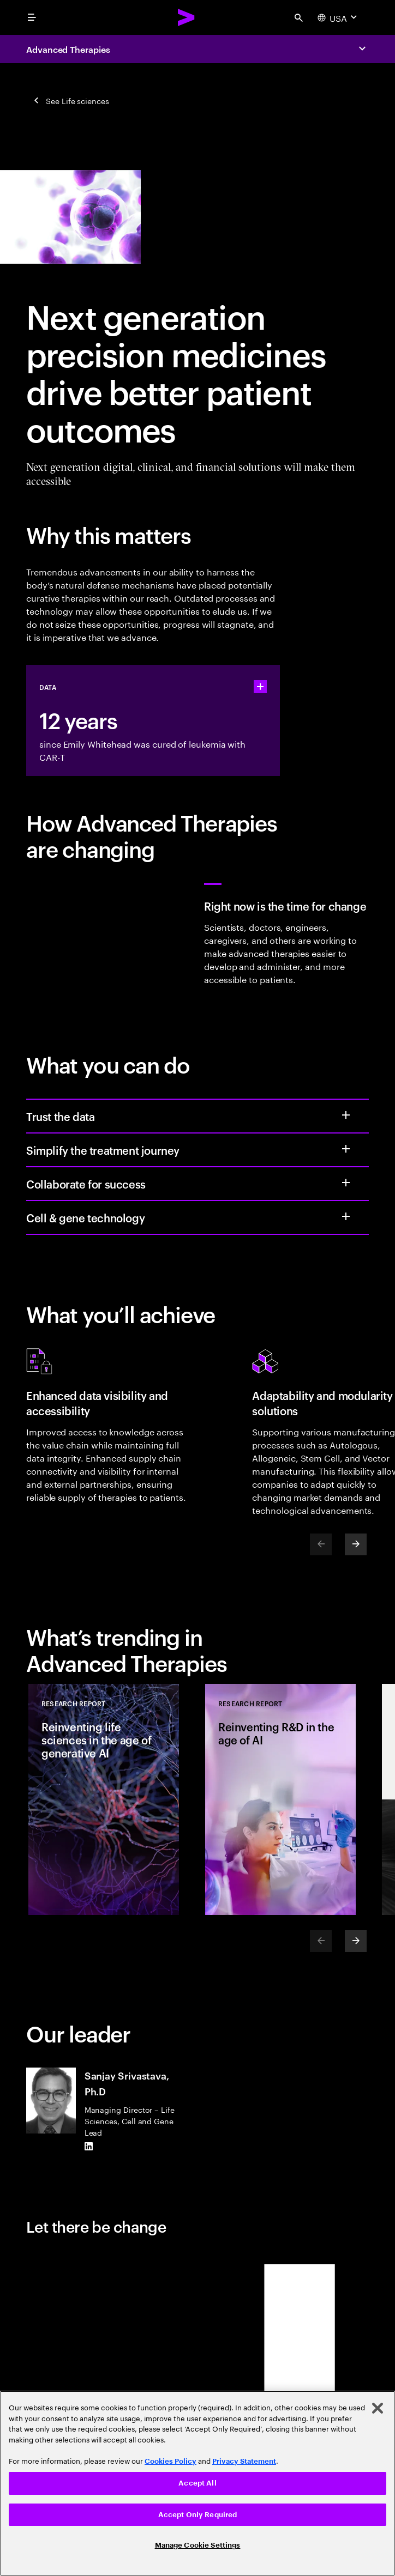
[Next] (356, 1544)
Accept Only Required (197, 2514)
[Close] (378, 2408)
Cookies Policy (170, 2461)
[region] (197, 2483)
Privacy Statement (244, 2461)
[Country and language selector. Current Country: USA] (338, 17)
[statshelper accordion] (260, 687)
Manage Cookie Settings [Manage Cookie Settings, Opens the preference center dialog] (198, 2545)
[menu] (32, 17)
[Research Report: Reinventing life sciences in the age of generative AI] (103, 1799)
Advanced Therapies (68, 49)
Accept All (197, 2483)
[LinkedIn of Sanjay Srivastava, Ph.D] (89, 2146)
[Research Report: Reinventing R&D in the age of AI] (280, 1799)
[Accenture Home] (186, 17)
